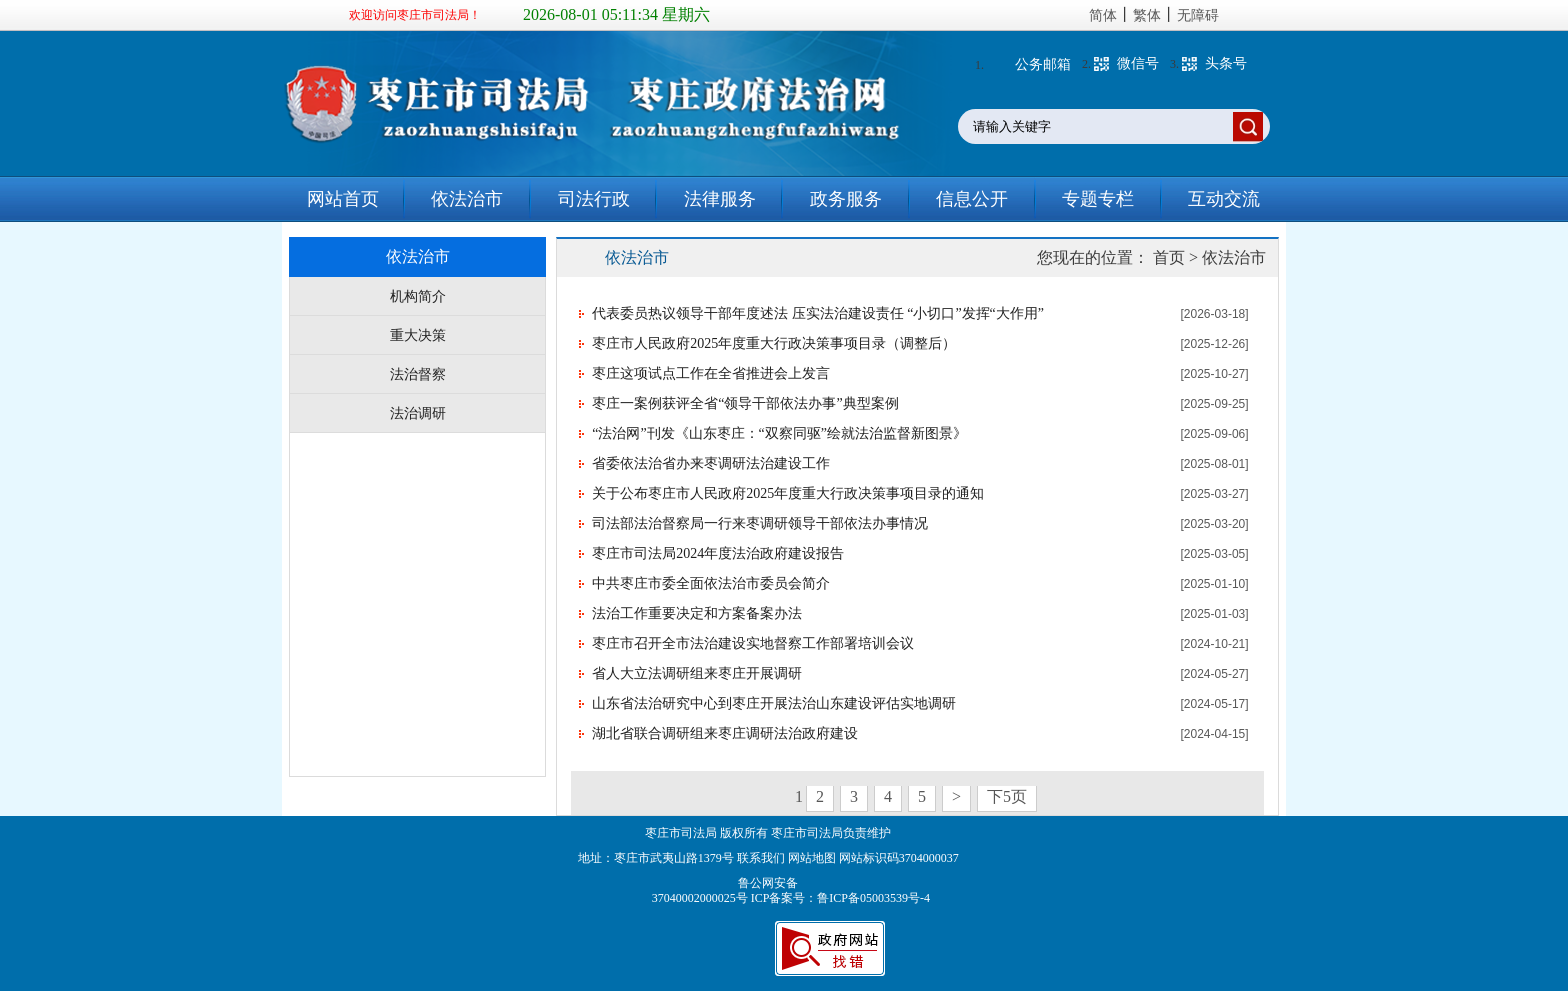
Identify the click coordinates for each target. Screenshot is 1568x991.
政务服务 (846, 199)
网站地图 (812, 858)
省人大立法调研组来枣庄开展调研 (697, 673)
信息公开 (972, 199)
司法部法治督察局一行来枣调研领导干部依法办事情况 (760, 523)
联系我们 (761, 858)
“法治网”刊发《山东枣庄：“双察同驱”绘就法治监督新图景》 (779, 433)
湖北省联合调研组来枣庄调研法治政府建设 (725, 733)
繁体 (1147, 15)
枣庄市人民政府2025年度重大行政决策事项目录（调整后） (774, 343)
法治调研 (418, 413)
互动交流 (1224, 199)
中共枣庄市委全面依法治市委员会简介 (711, 583)
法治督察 (418, 374)
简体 (1103, 15)
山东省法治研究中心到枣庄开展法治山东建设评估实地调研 (774, 703)
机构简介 (418, 296)
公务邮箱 (1043, 64)
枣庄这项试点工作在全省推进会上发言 (711, 373)
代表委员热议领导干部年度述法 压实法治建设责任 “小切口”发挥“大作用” (818, 313)
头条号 (1226, 63)
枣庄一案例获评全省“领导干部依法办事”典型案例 (745, 403)
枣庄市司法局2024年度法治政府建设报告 (718, 553)
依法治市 (467, 199)
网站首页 (343, 199)
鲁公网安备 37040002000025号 (701, 890)
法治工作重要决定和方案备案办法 (697, 613)
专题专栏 (1098, 199)
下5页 (1007, 796)
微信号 (1138, 63)
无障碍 (1198, 15)
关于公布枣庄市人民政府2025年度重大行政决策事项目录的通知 (788, 493)
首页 (1169, 257)
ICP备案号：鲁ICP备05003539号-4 (840, 898)
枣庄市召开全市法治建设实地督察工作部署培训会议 (753, 643)
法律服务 (720, 199)
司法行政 (594, 199)
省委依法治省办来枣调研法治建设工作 (711, 463)
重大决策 (418, 335)
